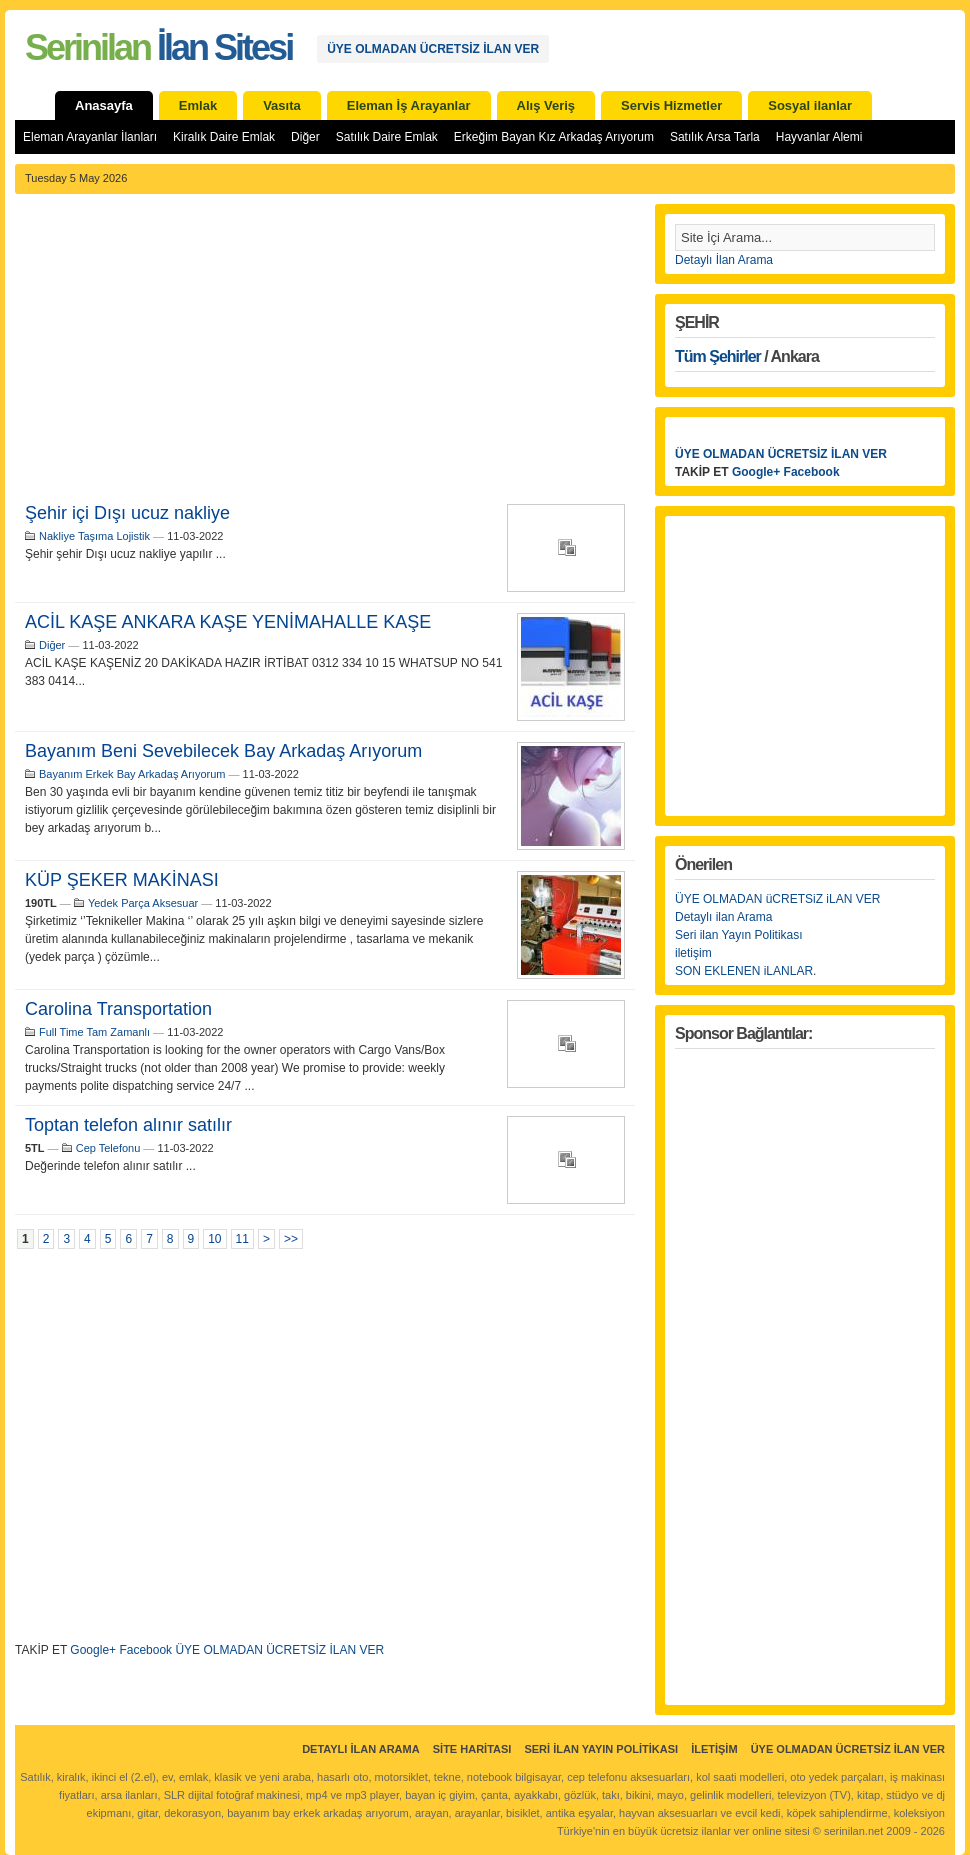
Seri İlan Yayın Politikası (601, 1749)
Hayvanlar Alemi (819, 137)
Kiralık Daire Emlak (224, 137)
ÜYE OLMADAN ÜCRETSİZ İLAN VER (433, 49)
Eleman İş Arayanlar (409, 105)
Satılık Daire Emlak (387, 137)
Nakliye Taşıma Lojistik (94, 536)
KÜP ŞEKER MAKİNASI (122, 880)
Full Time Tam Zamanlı (94, 1032)
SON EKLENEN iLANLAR (744, 971)
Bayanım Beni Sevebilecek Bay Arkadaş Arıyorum (223, 751)
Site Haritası (472, 1749)
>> (291, 1239)
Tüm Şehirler (718, 356)
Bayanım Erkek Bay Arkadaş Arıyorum (132, 774)
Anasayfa (104, 105)
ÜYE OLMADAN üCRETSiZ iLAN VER (777, 899)
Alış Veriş (546, 105)
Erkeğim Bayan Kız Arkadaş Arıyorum (554, 137)
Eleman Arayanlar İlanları (90, 137)
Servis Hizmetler (671, 105)
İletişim (714, 1749)
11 (242, 1239)
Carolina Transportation (118, 1009)
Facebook (145, 1650)
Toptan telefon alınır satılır (128, 1125)
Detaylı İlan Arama (724, 260)
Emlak (198, 105)
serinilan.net (853, 1831)
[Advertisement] (325, 354)
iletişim (693, 953)
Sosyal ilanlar (810, 105)
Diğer (305, 137)
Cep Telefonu (108, 1148)
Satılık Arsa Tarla (715, 137)
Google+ (93, 1650)
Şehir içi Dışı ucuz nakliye (127, 513)
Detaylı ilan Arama (723, 917)
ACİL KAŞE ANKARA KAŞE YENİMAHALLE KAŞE (228, 622)
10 (214, 1239)
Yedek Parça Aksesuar (143, 903)
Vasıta (282, 105)
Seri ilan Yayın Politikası (739, 935)
